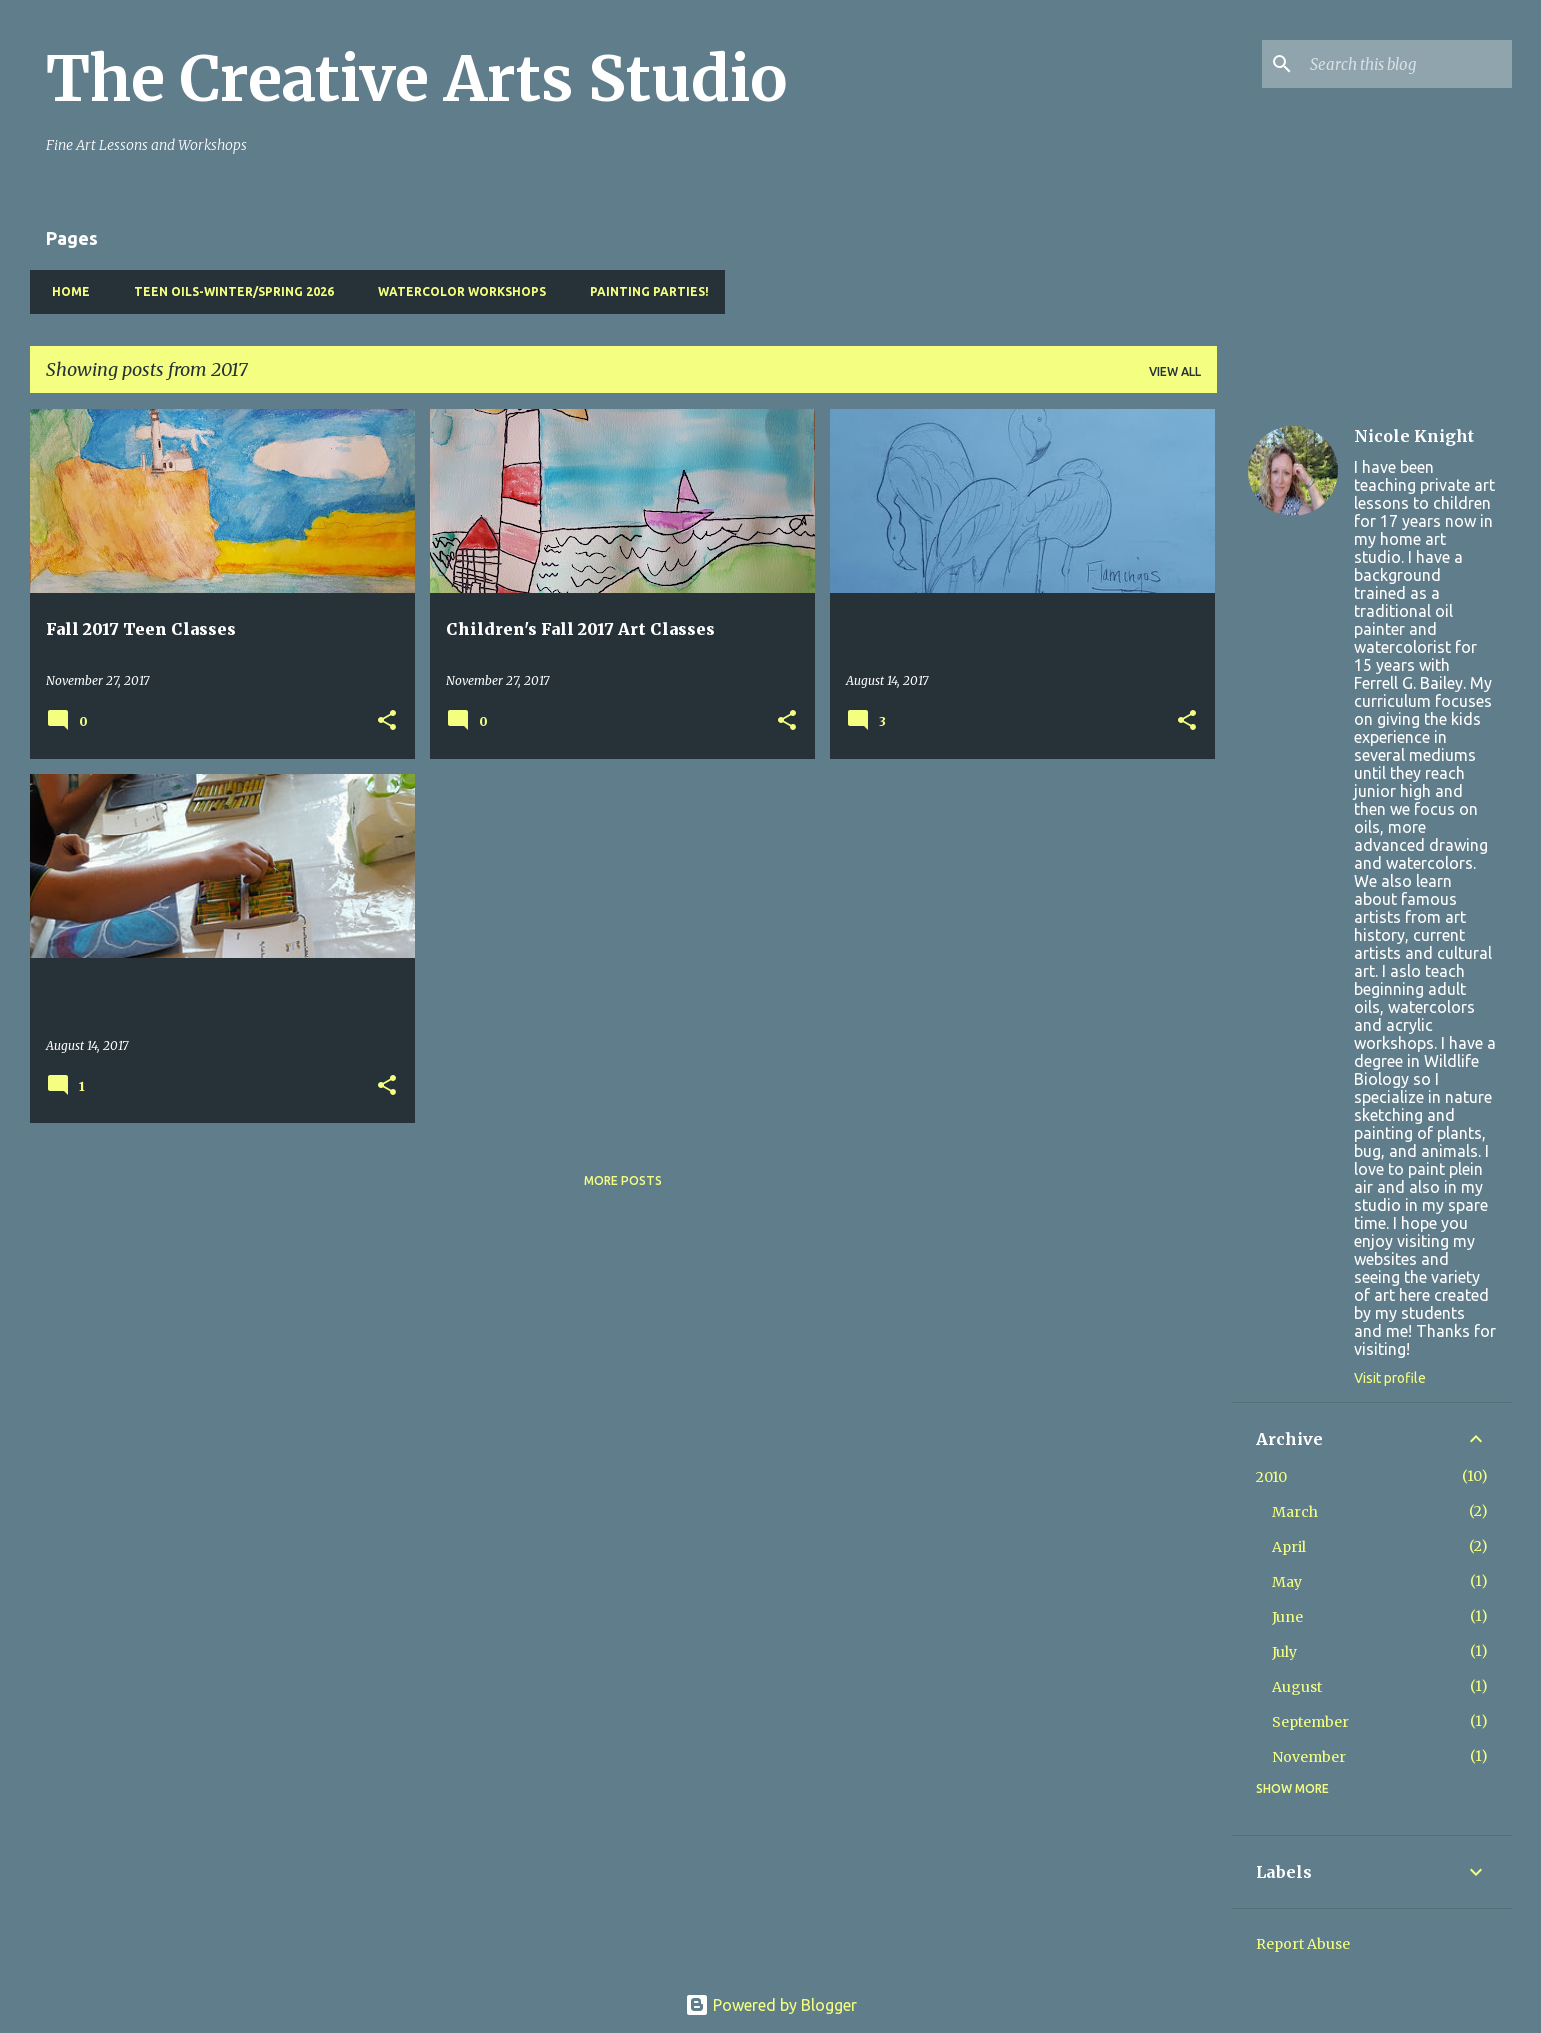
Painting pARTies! (643, 291)
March (1295, 1512)
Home (65, 291)
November (1309, 1757)
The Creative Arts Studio (416, 79)
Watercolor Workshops (456, 291)
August (1297, 1687)
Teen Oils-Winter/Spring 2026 (228, 291)
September (1310, 1722)
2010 (1271, 1477)
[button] (387, 721)
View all (1175, 371)
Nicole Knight (1414, 436)
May (1287, 1582)
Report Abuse (1303, 1944)
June (1287, 1617)
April (1289, 1547)
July (1284, 1652)
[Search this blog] (1407, 64)
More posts (623, 1180)
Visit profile (1390, 1378)
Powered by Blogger (771, 2005)
